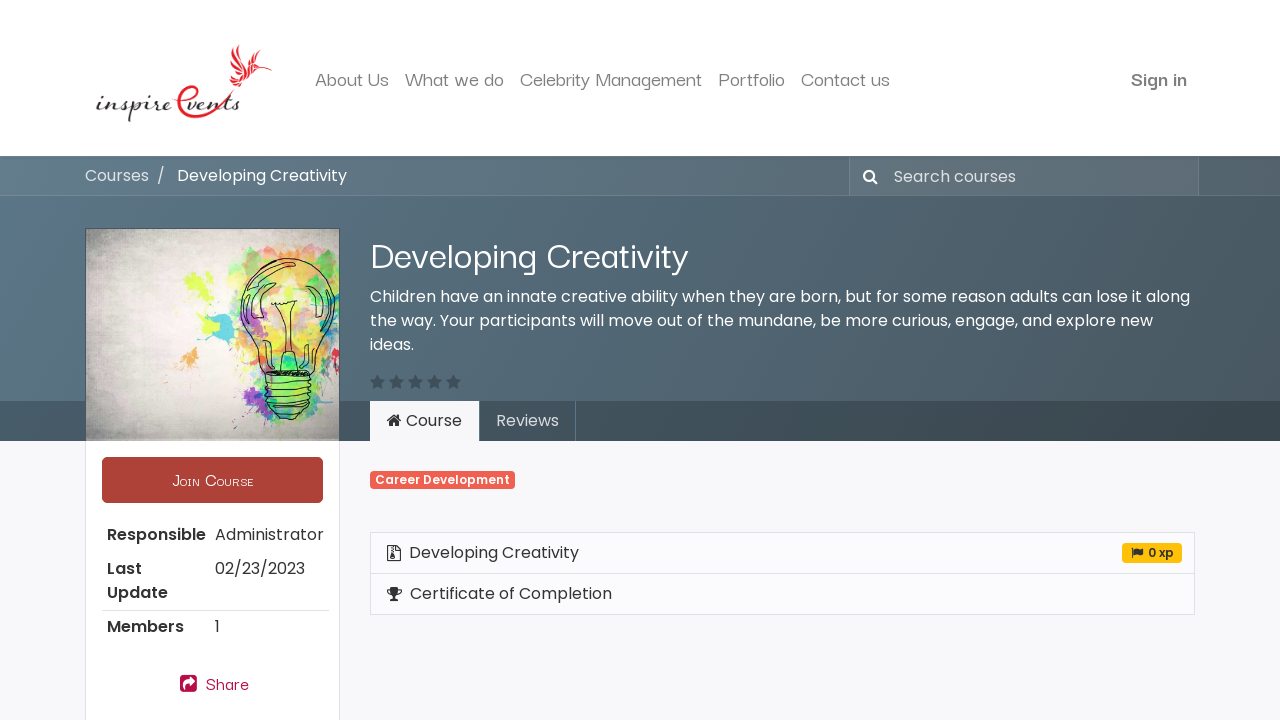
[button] (212, 480)
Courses (117, 175)
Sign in (1159, 78)
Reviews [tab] (527, 420)
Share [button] (212, 683)
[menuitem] (352, 78)
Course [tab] (424, 420)
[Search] (866, 176)
